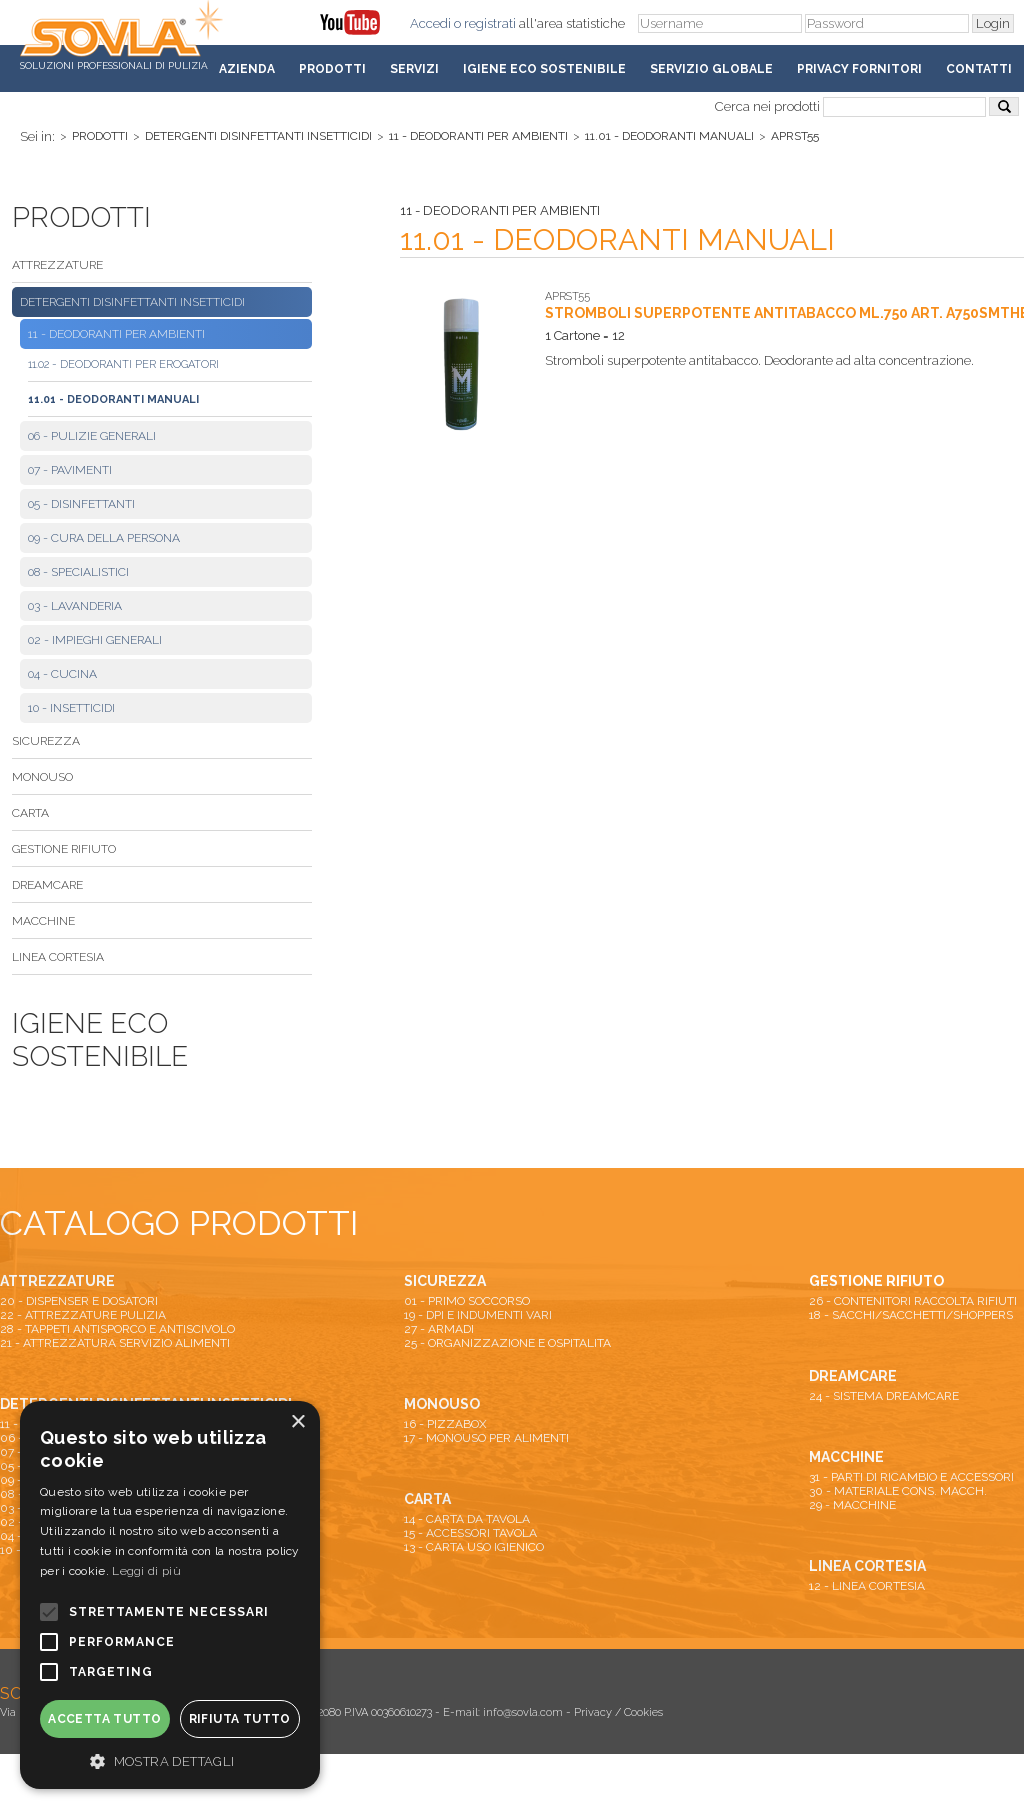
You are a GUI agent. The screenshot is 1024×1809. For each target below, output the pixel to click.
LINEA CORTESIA (58, 957)
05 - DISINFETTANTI (81, 504)
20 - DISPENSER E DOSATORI (79, 1301)
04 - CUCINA (62, 674)
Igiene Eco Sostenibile (544, 69)
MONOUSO (42, 777)
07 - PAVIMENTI (70, 470)
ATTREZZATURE (57, 265)
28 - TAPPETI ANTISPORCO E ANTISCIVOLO (117, 1329)
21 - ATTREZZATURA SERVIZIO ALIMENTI (115, 1343)
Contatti (979, 69)
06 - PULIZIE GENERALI (92, 436)
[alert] (170, 1595)
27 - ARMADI (439, 1329)
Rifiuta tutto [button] (240, 1719)
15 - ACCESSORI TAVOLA (470, 1533)
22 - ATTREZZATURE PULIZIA (83, 1315)
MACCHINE (43, 921)
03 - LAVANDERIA (75, 606)
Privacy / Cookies (618, 1712)
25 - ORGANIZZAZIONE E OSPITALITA (507, 1343)
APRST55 (795, 136)
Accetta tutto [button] (104, 1719)
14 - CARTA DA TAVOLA (467, 1519)
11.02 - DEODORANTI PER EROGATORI (123, 364)
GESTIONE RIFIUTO (64, 849)
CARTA (30, 813)
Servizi (414, 69)
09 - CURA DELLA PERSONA (104, 538)
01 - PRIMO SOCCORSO (467, 1301)
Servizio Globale (711, 69)
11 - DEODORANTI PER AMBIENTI (478, 136)
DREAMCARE (47, 885)
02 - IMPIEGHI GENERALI (95, 640)
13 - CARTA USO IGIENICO (474, 1547)
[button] (170, 1760)
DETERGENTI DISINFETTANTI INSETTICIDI (258, 136)
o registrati (485, 23)
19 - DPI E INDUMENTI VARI (478, 1315)
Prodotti (332, 69)
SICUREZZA (46, 741)
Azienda (247, 69)
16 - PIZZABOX (445, 1424)
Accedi (430, 23)
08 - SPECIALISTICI (78, 572)
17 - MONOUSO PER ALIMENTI (486, 1438)
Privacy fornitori (859, 69)
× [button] (297, 1422)
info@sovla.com (523, 1712)
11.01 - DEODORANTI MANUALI (669, 136)
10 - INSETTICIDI (71, 708)
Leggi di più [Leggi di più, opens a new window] (146, 1571)
